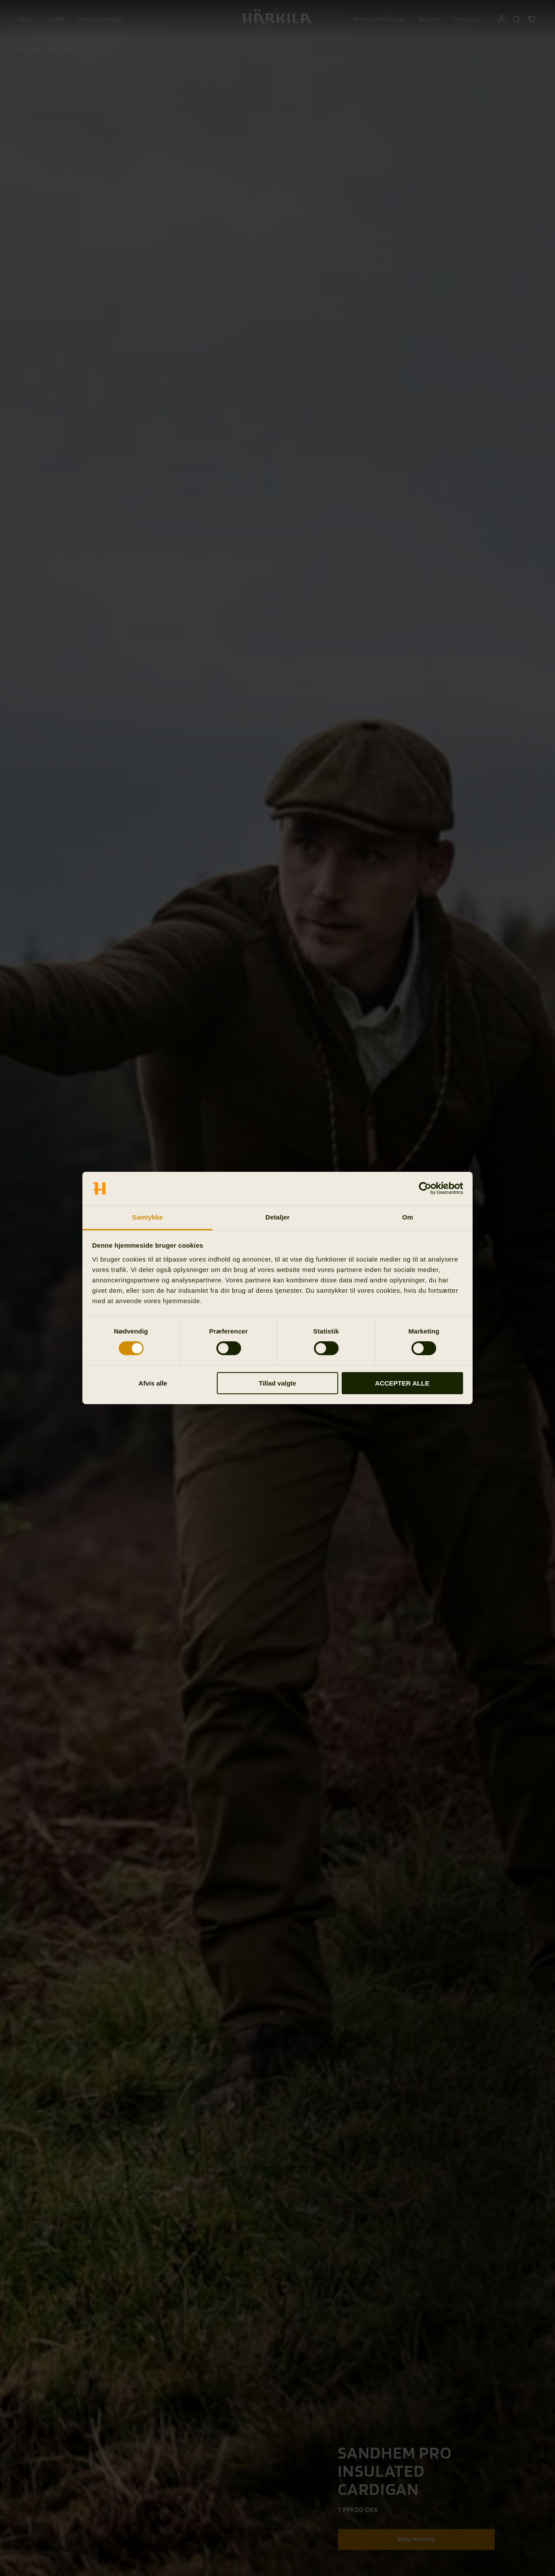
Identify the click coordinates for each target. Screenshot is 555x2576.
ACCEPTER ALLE (402, 1383)
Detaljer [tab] (277, 1217)
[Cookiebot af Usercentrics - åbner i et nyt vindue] (425, 1188)
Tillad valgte (277, 1383)
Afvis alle (153, 1383)
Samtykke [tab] (147, 1217)
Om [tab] (407, 1217)
